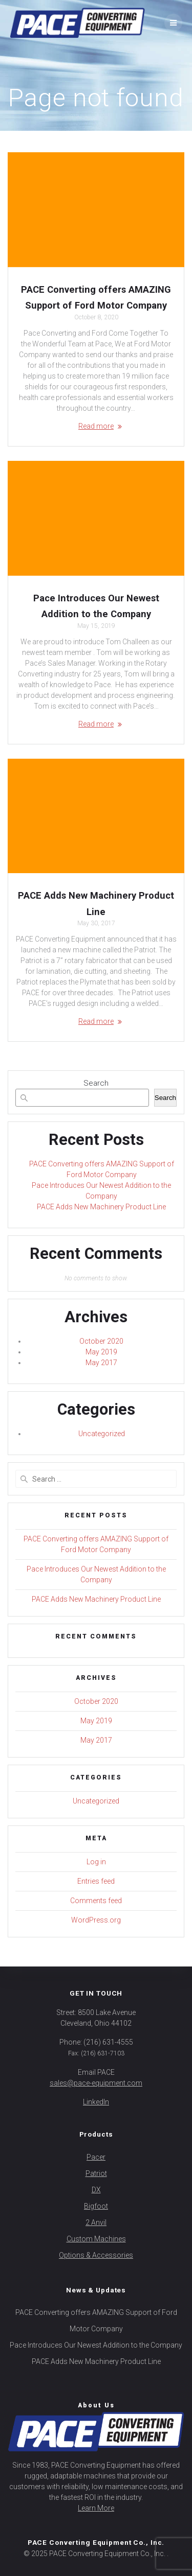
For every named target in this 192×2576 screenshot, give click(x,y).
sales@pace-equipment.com (96, 2083)
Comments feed (96, 1900)
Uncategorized (101, 1434)
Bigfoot (96, 2206)
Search (96, 1083)
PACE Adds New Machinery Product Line (101, 1207)
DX (96, 2190)
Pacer (96, 2157)
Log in (96, 1862)
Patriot (96, 2173)
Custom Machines (96, 2239)
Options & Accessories (96, 2255)
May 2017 (101, 1363)
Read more (96, 426)
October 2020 (101, 1341)
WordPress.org (96, 1920)
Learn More (96, 2508)
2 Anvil (96, 2222)
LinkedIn (96, 2102)
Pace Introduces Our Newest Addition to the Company (96, 2345)
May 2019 (101, 1352)
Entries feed (96, 1881)
